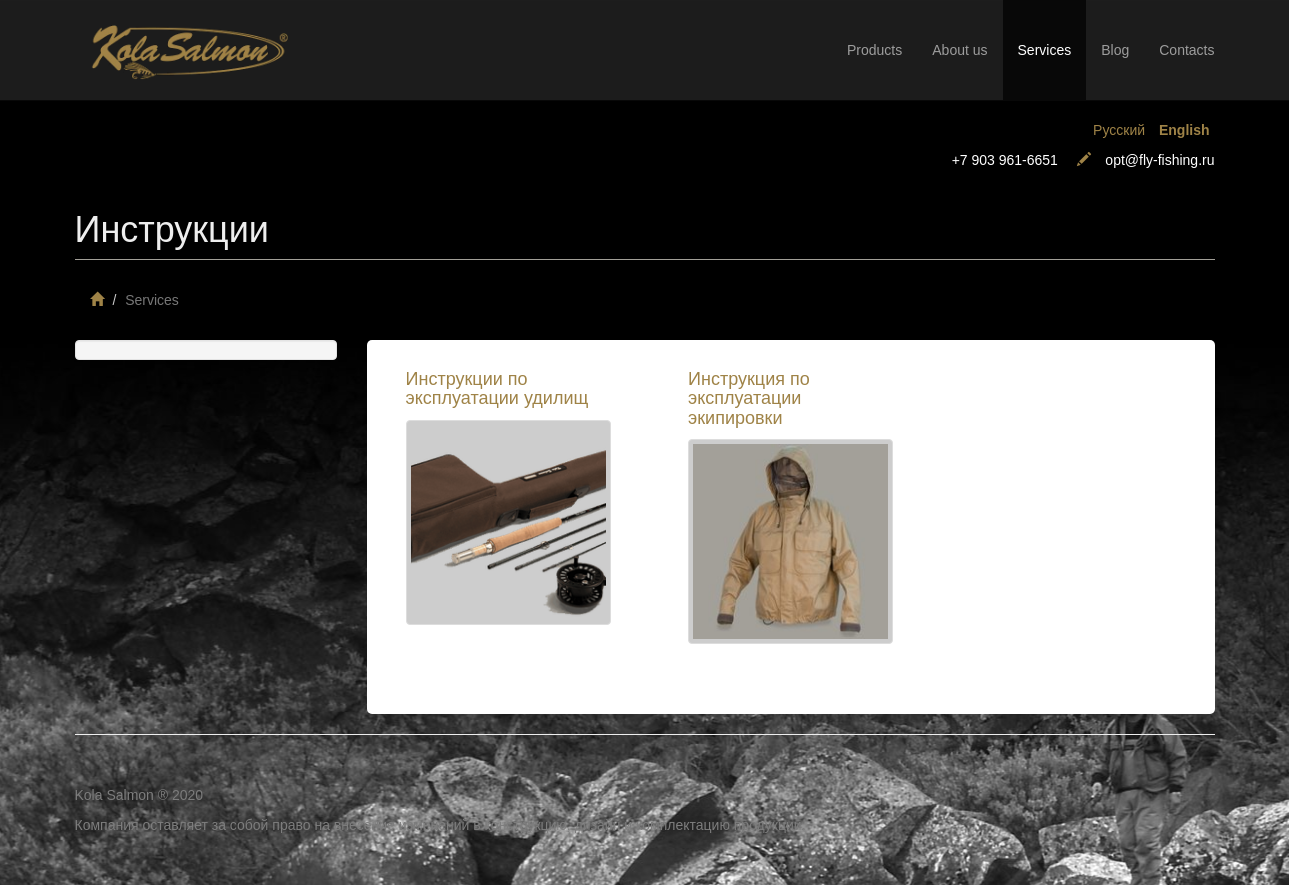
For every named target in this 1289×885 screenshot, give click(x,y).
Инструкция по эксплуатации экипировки (749, 399)
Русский (1119, 130)
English (1184, 130)
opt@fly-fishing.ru (1159, 160)
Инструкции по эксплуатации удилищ (497, 389)
